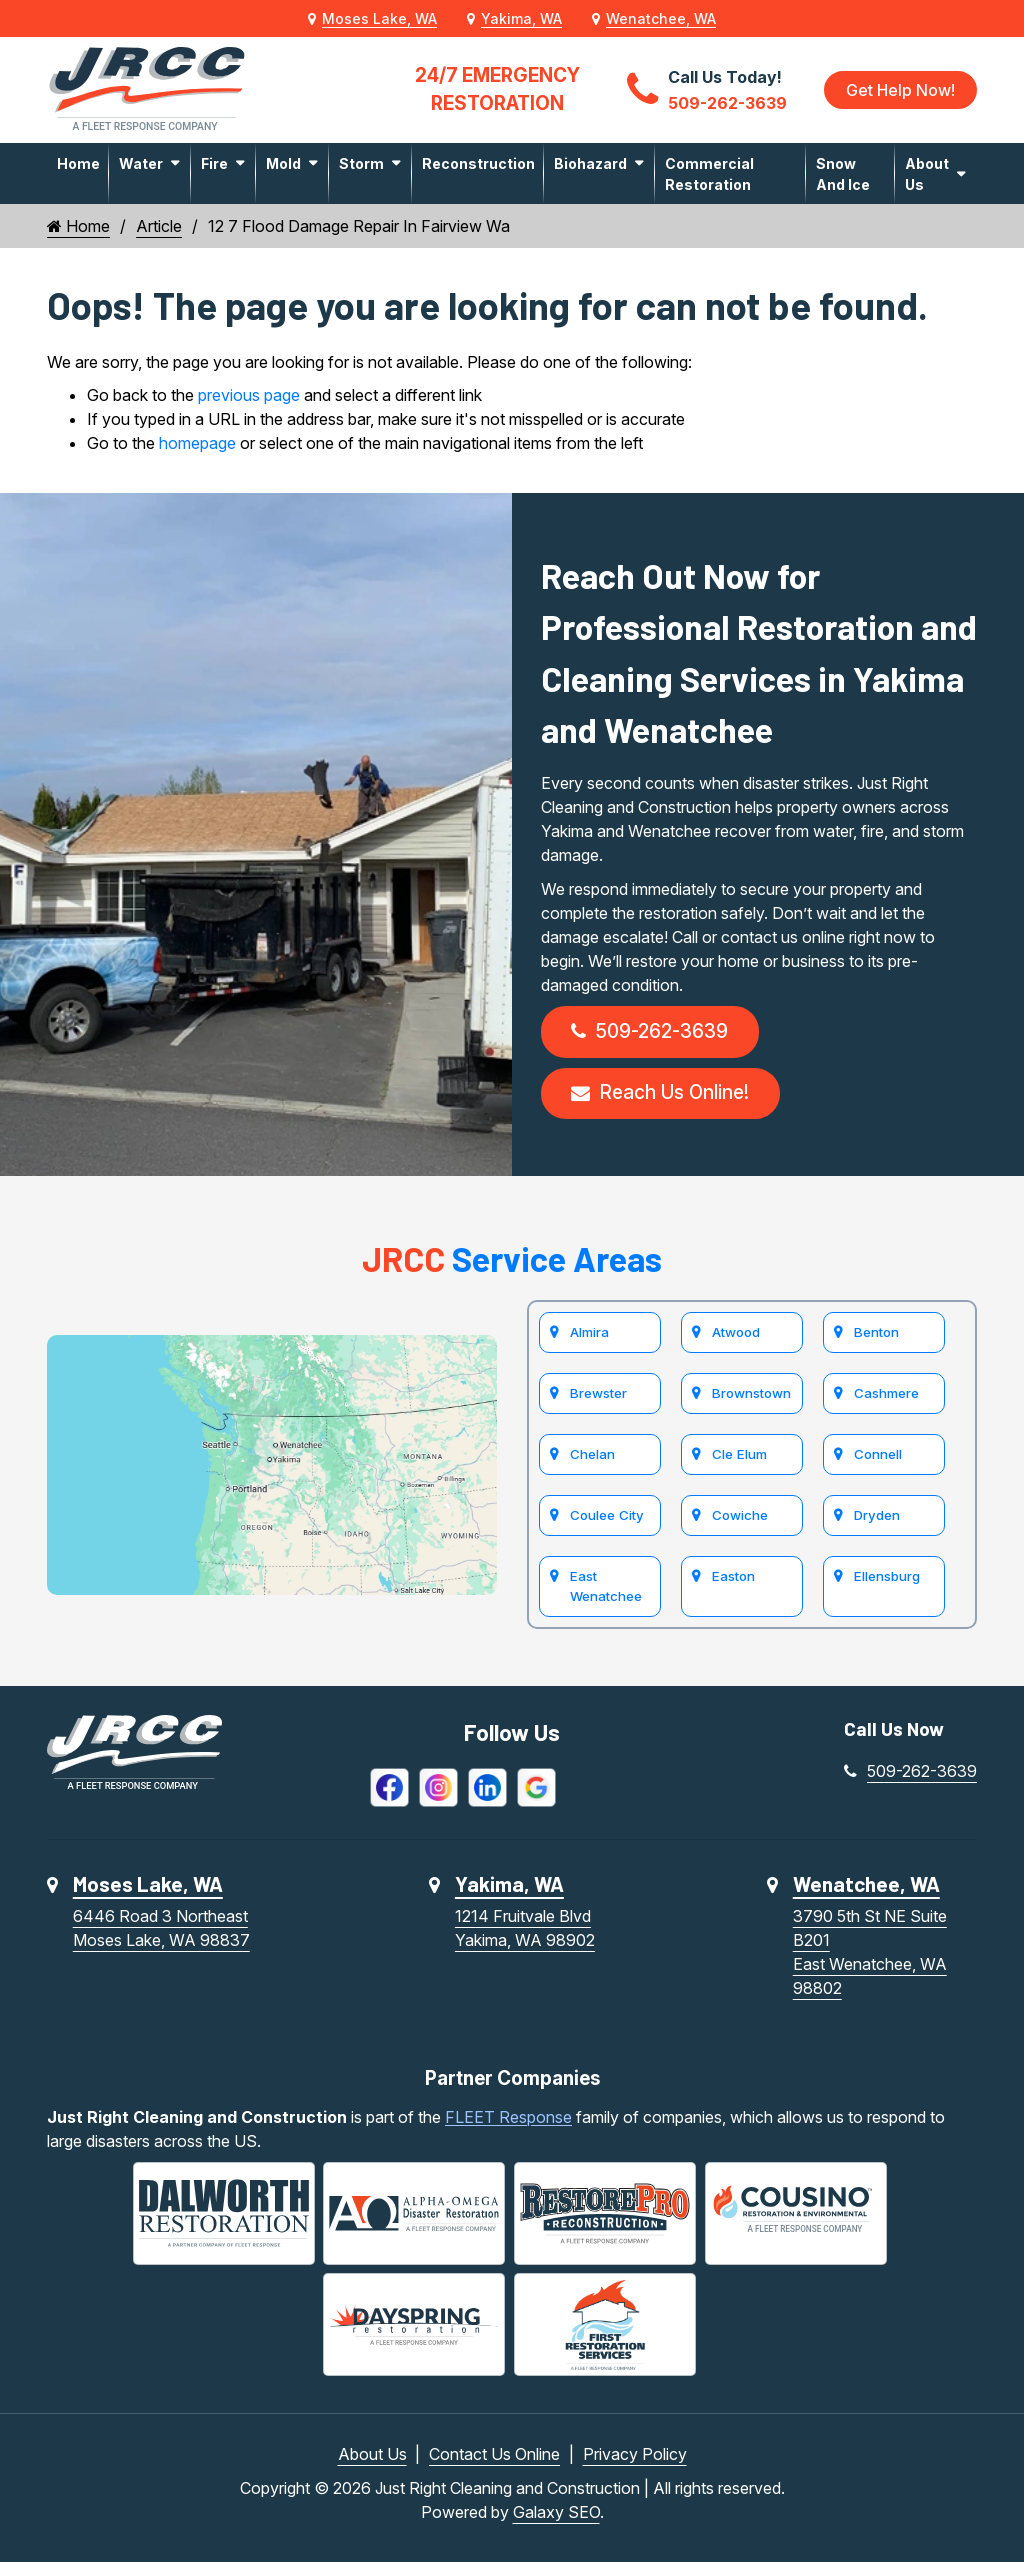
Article (159, 226)
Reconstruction (478, 163)
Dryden (877, 1515)
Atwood (736, 1332)
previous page (249, 395)
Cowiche (740, 1515)
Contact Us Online (494, 2454)
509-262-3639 (649, 1031)
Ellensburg (887, 1576)
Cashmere (886, 1393)
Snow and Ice (843, 174)
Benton (876, 1332)
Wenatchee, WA (661, 18)
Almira (589, 1332)
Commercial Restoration (709, 174)
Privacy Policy (635, 2454)
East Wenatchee (606, 1586)
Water (141, 163)
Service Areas (512, 1258)
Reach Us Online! (660, 1092)
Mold (283, 163)
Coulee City (607, 1515)
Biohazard (590, 163)
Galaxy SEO (556, 2512)
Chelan (592, 1454)
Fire (214, 163)
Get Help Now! (900, 90)
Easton (733, 1576)
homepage (197, 443)
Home (78, 163)
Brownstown (751, 1393)
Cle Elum (739, 1454)
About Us (927, 174)
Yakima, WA (521, 18)
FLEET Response (508, 2117)
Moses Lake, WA (379, 18)
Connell (878, 1454)
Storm (361, 163)
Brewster (598, 1393)
